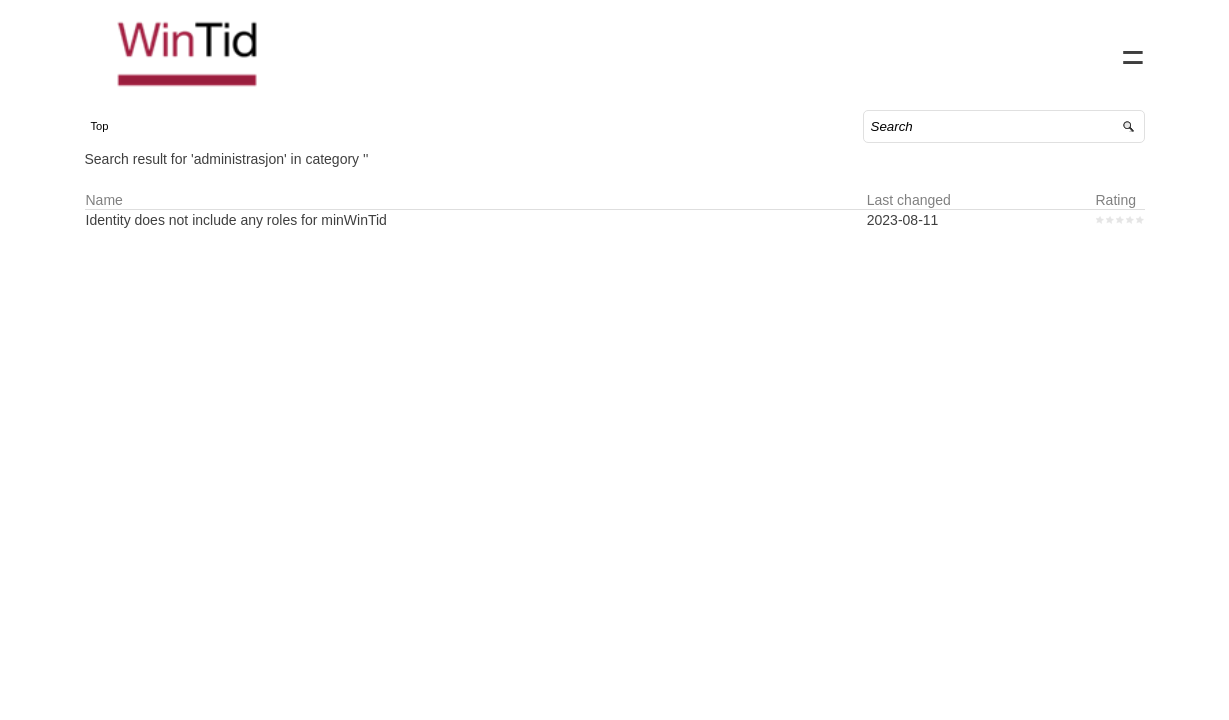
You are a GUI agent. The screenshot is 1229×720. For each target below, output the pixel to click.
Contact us (962, 50)
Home (886, 50)
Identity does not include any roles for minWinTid (256, 240)
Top (120, 146)
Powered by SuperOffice (70, 708)
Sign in (1093, 50)
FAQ (1034, 50)
